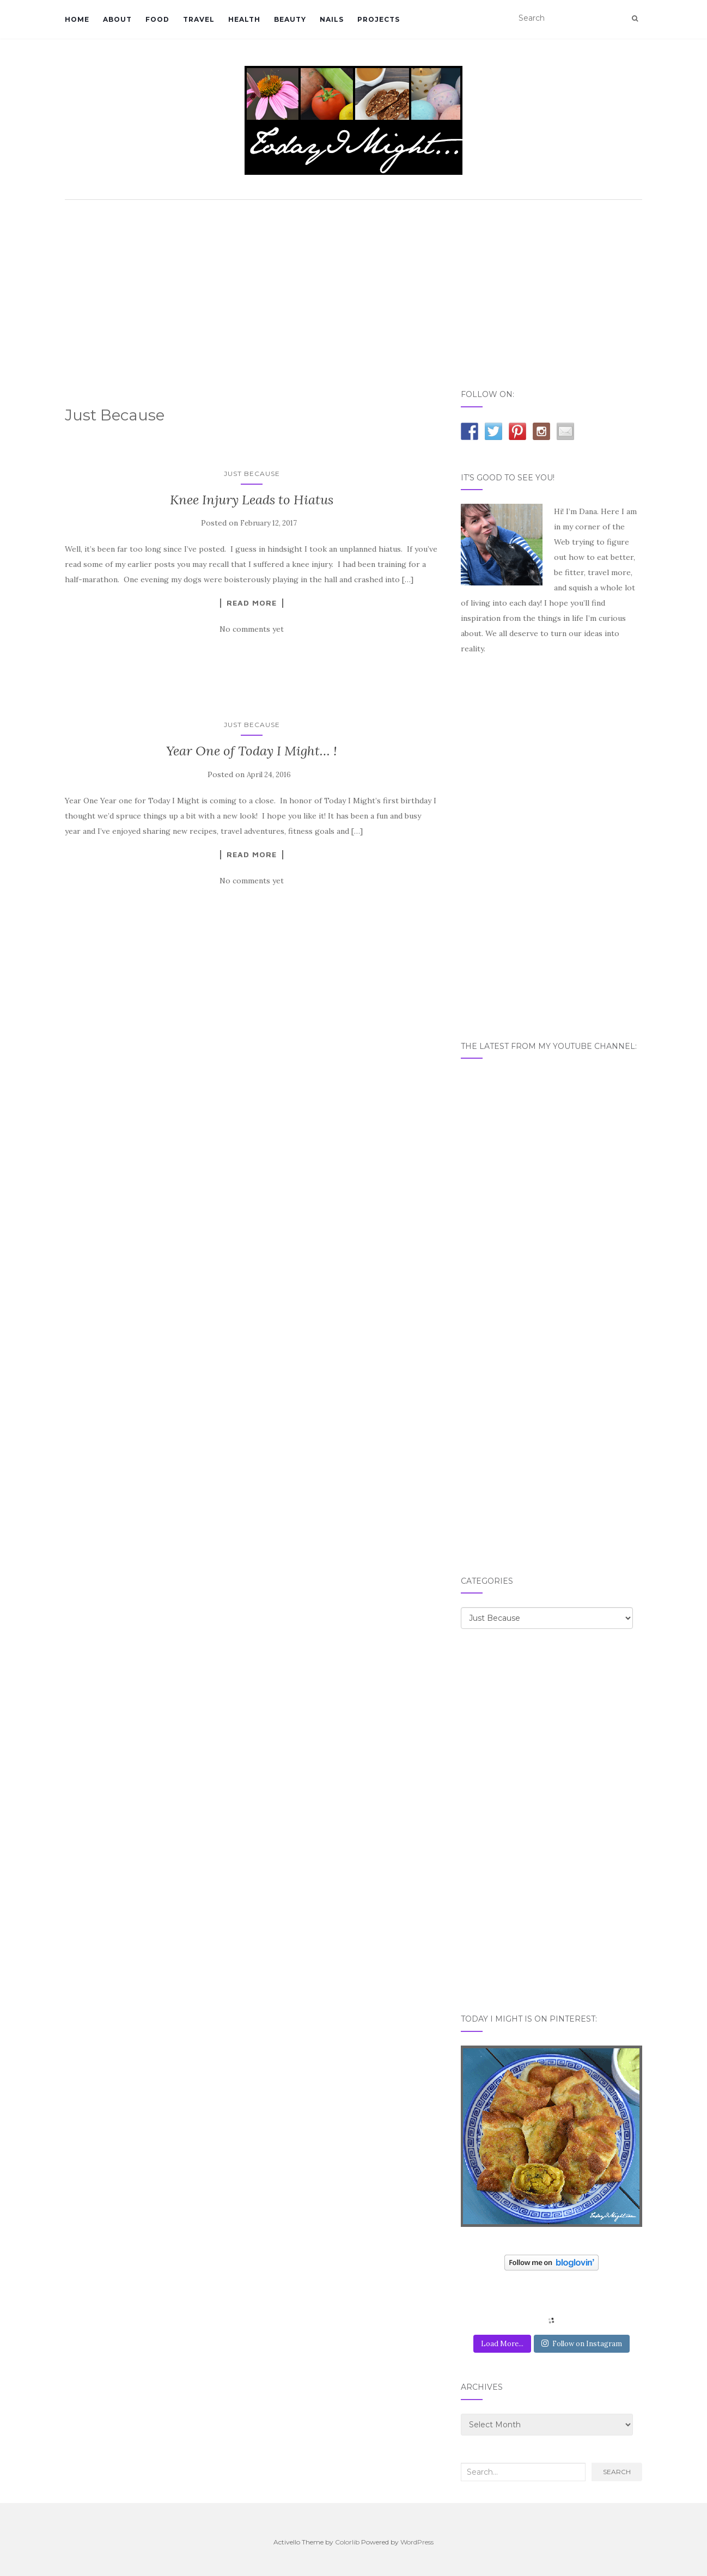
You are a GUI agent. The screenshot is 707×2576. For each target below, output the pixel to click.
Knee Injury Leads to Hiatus (251, 499)
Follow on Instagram (581, 2343)
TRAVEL (199, 19)
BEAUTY (290, 19)
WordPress (417, 2542)
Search (617, 2472)
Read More (252, 603)
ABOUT (117, 19)
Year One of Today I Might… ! (251, 750)
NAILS (332, 19)
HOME (77, 19)
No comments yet (252, 629)
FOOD (157, 19)
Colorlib (347, 2542)
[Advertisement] (353, 287)
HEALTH (244, 19)
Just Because (252, 473)
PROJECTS (378, 19)
